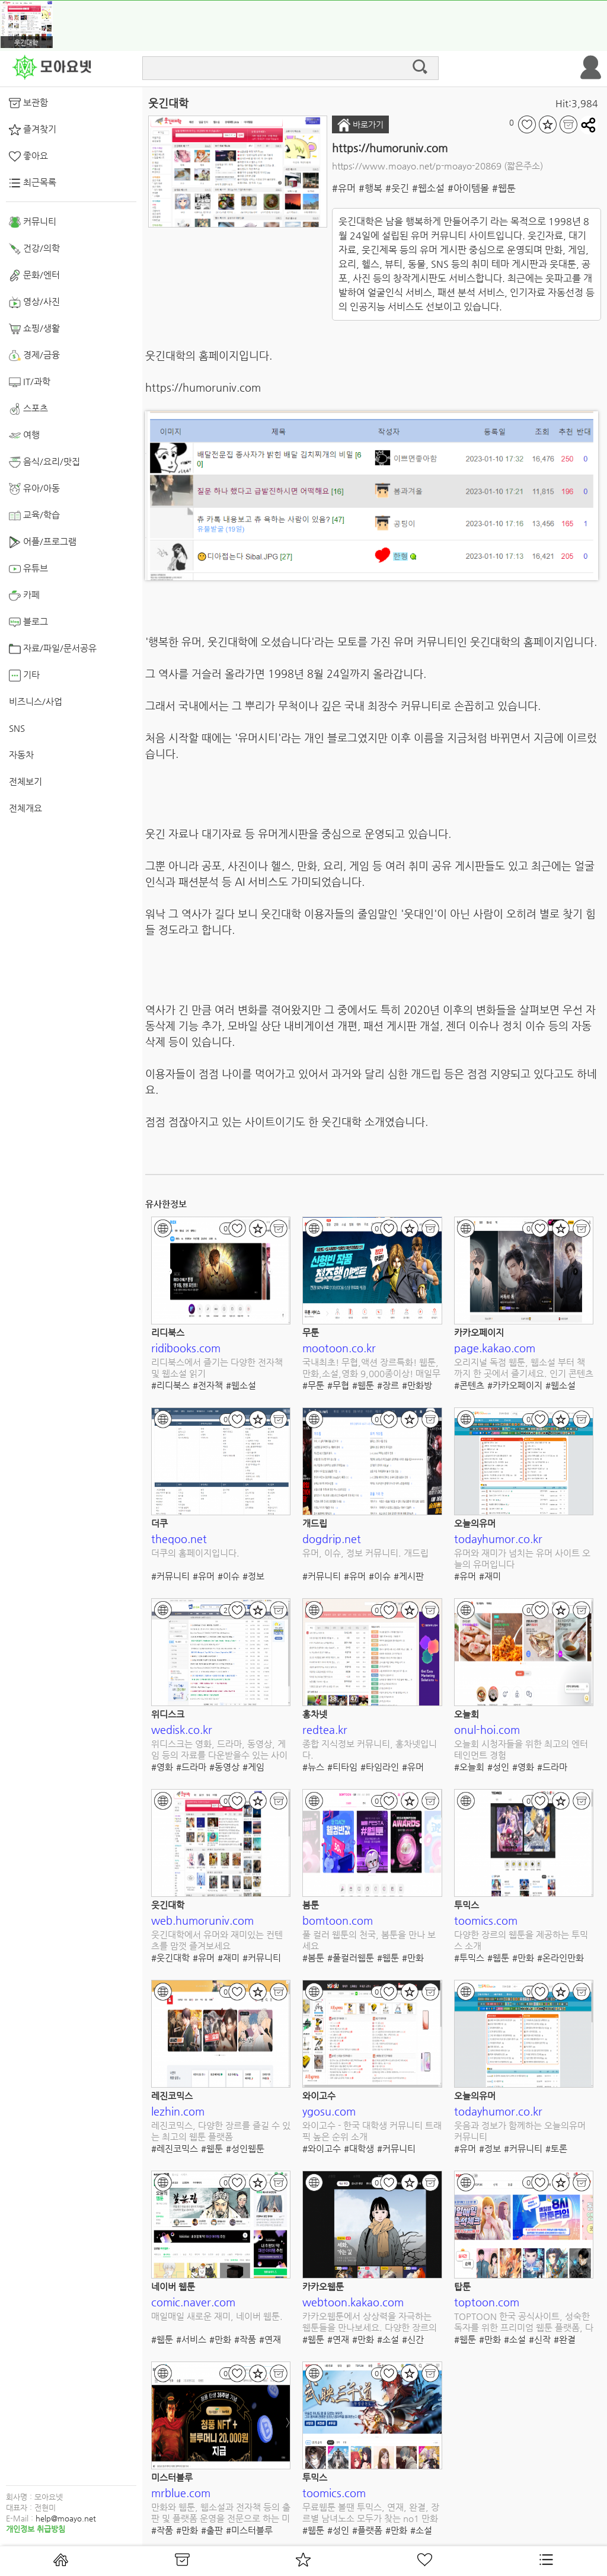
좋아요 (28, 156)
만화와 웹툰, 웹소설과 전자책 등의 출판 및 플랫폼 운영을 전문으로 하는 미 (220, 2513)
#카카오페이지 (514, 1385)
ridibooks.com (186, 1348)
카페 (24, 595)
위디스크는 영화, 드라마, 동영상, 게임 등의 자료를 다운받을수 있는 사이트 (219, 1750)
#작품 (245, 2339)
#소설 (388, 2339)
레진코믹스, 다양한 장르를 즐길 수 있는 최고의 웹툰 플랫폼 (220, 2131)
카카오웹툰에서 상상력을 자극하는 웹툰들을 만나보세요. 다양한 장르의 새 (369, 2322)
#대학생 (359, 2148)
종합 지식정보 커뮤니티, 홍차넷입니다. (369, 1750)
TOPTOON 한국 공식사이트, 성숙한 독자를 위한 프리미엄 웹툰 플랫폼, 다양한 (523, 2322)
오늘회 (466, 1714)
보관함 (28, 103)
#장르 (388, 1385)
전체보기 (25, 781)
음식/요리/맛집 (44, 462)
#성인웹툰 (245, 2148)
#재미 (490, 1576)
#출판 (212, 2530)
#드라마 (191, 1767)
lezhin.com (178, 2111)
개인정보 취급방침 (35, 2528)
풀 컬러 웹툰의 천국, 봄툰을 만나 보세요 (369, 1940)
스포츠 (28, 409)
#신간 (413, 2339)
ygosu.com (329, 2111)
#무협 (338, 1385)
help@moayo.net (66, 2518)
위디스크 (167, 1714)
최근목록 (32, 183)
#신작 (540, 2339)
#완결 (565, 2339)
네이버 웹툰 (173, 2286)
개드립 (314, 1523)
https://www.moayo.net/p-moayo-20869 (416, 166)
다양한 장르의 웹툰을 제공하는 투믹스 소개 (521, 1940)
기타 (24, 675)
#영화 (162, 1767)
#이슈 (228, 1576)
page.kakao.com (494, 1348)
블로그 (28, 622)
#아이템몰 (468, 188)
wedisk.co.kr (181, 1729)
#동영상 (224, 1767)
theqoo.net (179, 1538)
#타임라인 (379, 1767)
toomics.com (485, 1920)
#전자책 (208, 1385)
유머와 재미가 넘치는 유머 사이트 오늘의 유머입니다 (522, 1559)
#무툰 (313, 1385)
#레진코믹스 (174, 2148)
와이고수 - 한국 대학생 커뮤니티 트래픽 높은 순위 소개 (372, 2131)
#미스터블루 (249, 2530)
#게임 (253, 1767)
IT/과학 (29, 382)
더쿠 (159, 1523)
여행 (24, 435)
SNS (17, 728)
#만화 (413, 1958)
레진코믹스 (172, 2096)
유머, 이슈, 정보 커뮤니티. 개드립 (365, 1553)
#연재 (270, 2339)
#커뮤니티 (170, 1576)
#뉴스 (313, 1767)
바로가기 (360, 125)
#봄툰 (313, 1958)
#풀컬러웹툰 (350, 1958)
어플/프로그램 (42, 542)
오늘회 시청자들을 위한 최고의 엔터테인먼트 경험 (521, 1750)
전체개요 (25, 808)
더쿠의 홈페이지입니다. (195, 1553)
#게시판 (409, 1576)
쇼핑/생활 (34, 329)
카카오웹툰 (323, 2286)
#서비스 (191, 2339)
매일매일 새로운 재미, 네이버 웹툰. (217, 2316)
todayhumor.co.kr (498, 1538)
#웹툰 (504, 188)
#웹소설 (428, 188)
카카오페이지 (479, 1332)
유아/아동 (34, 489)
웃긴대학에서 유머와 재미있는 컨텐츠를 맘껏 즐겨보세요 (217, 1940)
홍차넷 (314, 1714)
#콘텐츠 (469, 1385)
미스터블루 (172, 2477)
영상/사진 (34, 302)
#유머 (344, 188)
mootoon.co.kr (339, 1348)
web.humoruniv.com (202, 1920)
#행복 (370, 188)
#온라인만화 (560, 1958)
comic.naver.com (193, 2302)
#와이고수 (321, 2148)
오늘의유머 (475, 1523)
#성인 (498, 1767)
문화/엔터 (34, 275)
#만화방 (417, 1385)
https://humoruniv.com (390, 148)
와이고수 (319, 2096)
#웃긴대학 (170, 1958)
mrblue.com (180, 2493)
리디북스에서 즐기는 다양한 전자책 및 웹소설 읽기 (217, 1368)
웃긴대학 (167, 1905)
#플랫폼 (367, 2530)
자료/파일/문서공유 (53, 649)
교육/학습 (34, 515)
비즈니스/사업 (35, 701)
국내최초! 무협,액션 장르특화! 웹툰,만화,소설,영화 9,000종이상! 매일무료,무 (371, 1368)
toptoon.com (486, 2302)
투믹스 (466, 1905)
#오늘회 (469, 1767)
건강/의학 (34, 249)
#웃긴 (397, 188)
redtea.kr (324, 1729)
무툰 (310, 1332)
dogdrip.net (331, 1538)
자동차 (21, 755)
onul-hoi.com (487, 1729)
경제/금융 (34, 355)
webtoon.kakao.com (353, 2302)
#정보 (253, 1576)
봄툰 (310, 1905)
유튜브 (28, 569)
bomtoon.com (337, 1920)
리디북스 (167, 1332)
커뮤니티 (32, 222)
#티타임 (342, 1767)
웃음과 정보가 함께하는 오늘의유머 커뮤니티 (520, 2131)
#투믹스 (469, 1958)
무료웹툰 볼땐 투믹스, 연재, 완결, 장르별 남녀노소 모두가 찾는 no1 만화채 (370, 2513)
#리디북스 (170, 1385)
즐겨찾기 (32, 130)
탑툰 (462, 2286)
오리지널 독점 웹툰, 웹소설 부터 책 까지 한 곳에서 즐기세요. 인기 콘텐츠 (523, 1368)
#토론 (556, 2148)
